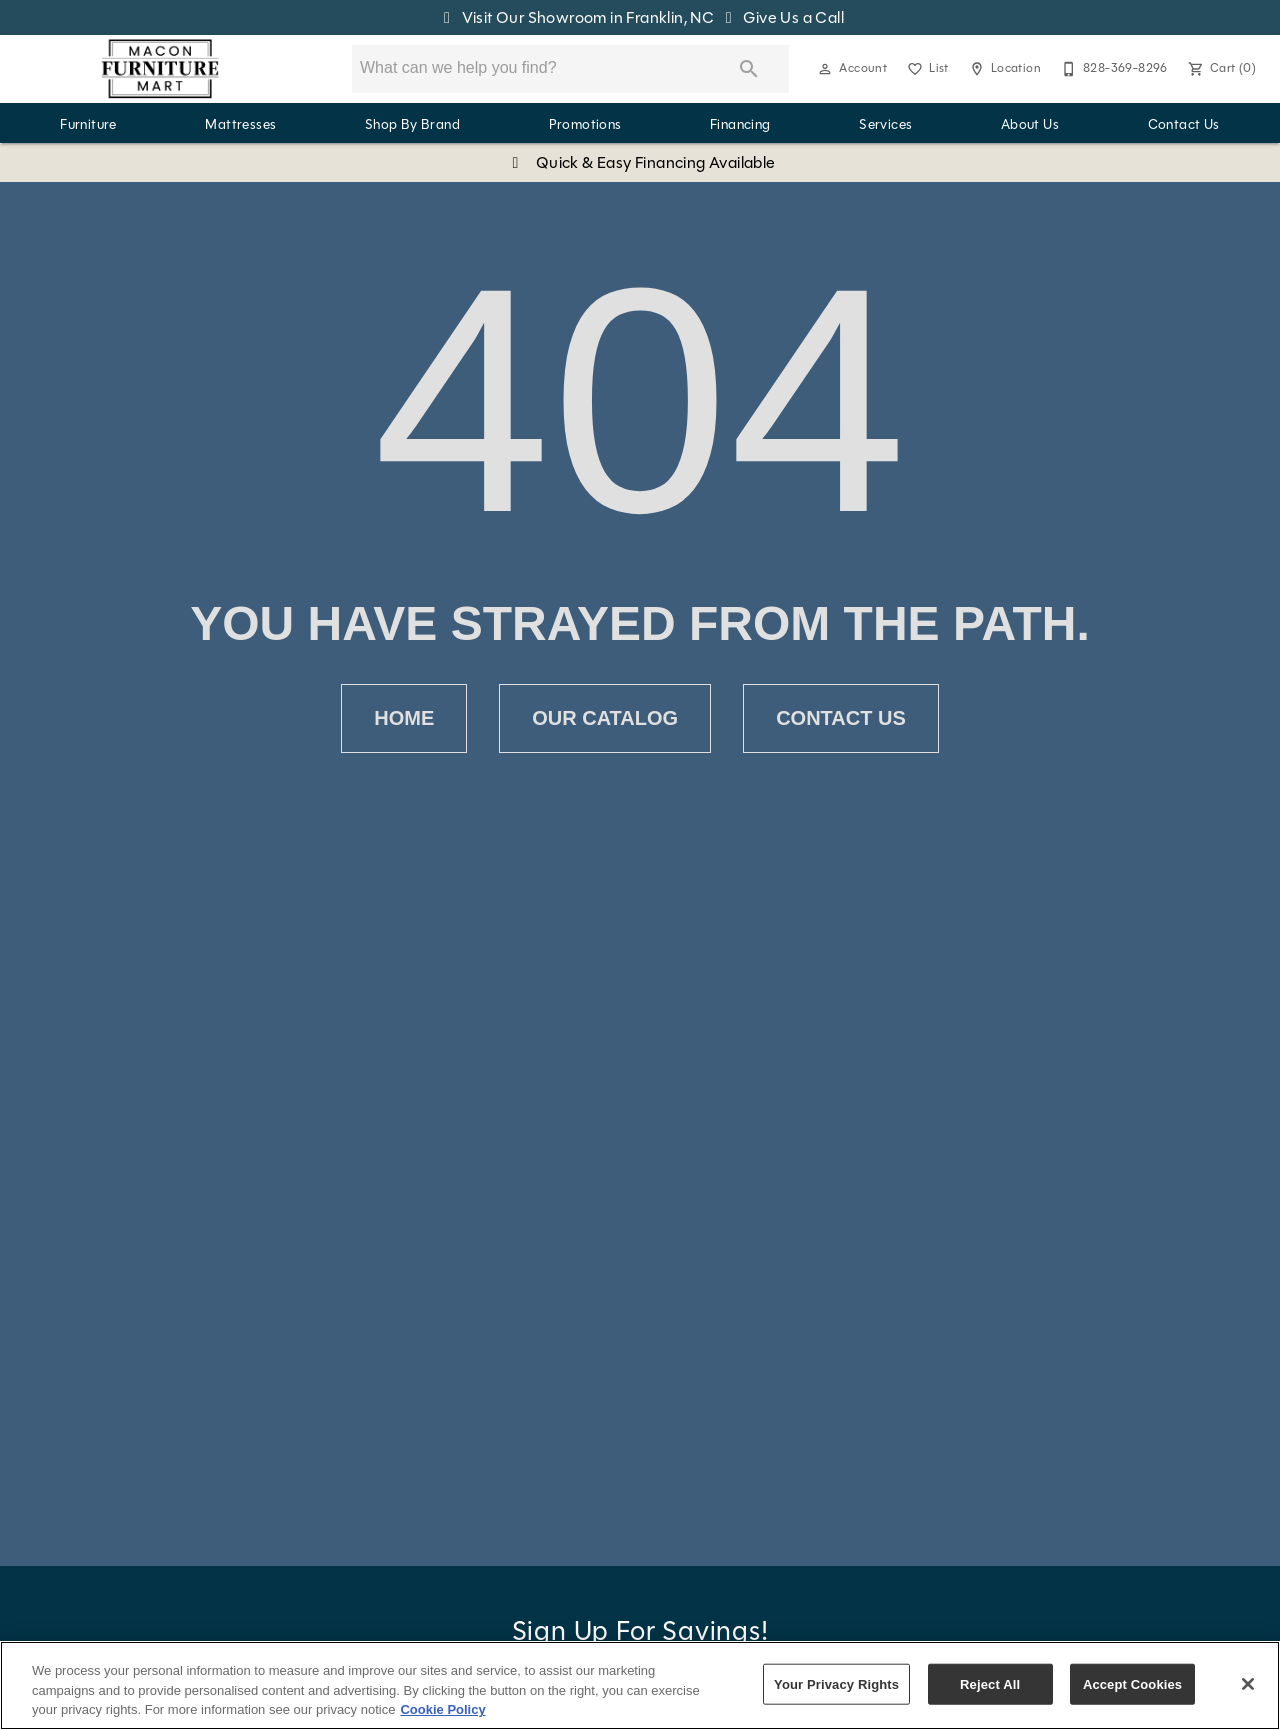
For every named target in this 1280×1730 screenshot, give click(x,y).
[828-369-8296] (1112, 69)
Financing (740, 124)
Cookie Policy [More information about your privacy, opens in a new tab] (442, 1709)
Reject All (990, 1683)
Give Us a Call (781, 17)
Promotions (585, 124)
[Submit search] (749, 69)
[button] (825, 69)
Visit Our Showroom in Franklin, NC (577, 17)
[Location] (1003, 69)
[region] (640, 1685)
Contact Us (1184, 124)
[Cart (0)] (1220, 69)
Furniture (88, 124)
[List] (926, 69)
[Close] (1248, 1684)
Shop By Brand (412, 124)
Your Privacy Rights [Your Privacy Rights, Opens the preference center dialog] (836, 1683)
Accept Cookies (1132, 1683)
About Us (1030, 124)
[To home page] (160, 69)
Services (885, 124)
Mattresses (240, 124)
